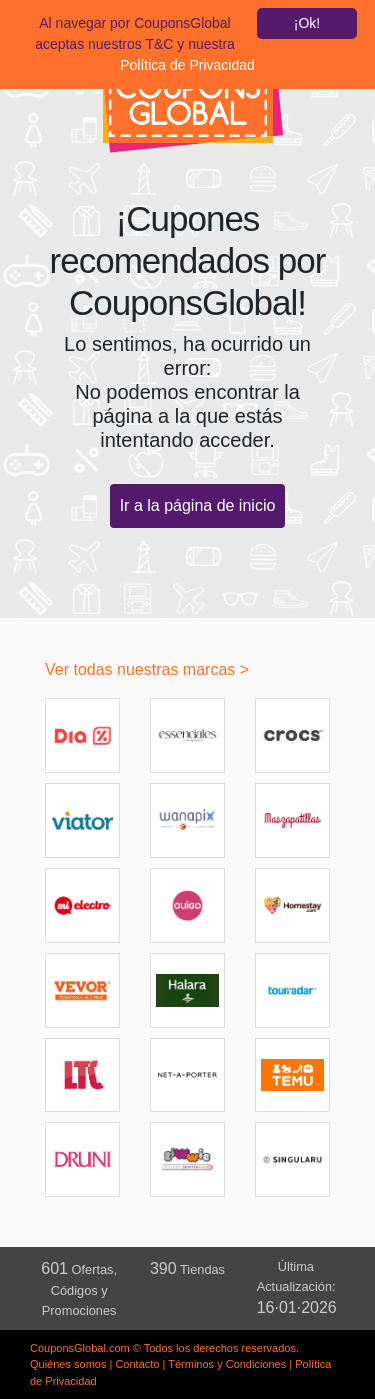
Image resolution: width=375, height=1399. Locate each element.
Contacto (137, 1364)
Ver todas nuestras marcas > (147, 669)
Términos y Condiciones (227, 1364)
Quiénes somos (68, 1364)
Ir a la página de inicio (198, 505)
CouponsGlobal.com (80, 1348)
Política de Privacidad (187, 65)
